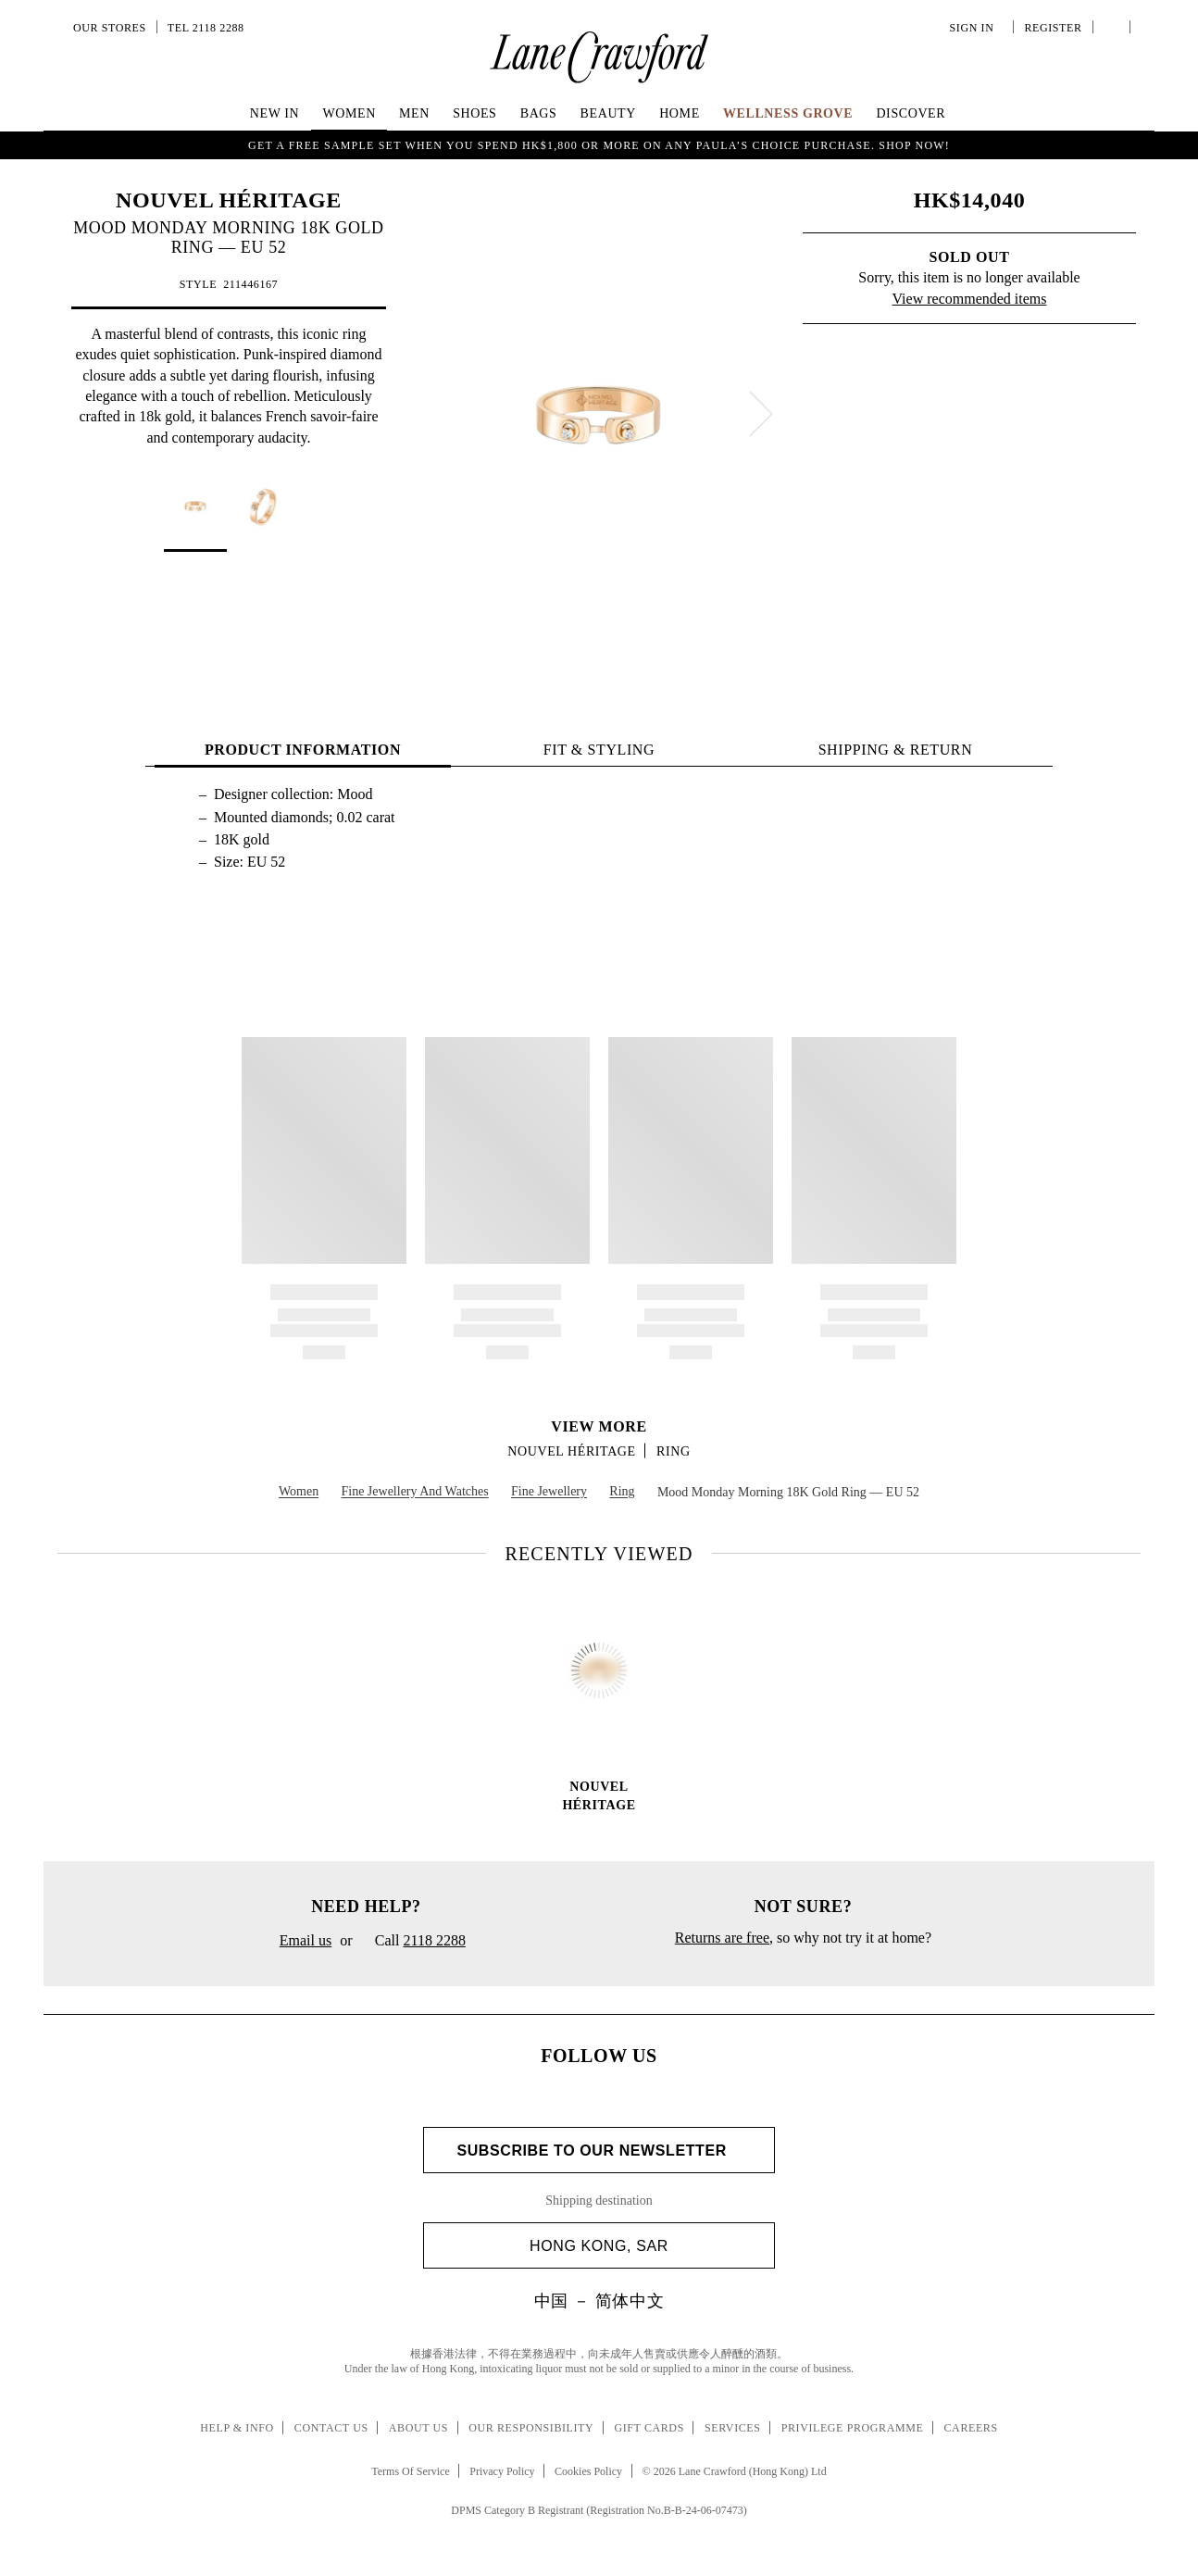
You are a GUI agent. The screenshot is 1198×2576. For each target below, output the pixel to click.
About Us (418, 2427)
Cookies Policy (588, 2471)
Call (413, 1942)
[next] (761, 414)
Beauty (608, 113)
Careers (971, 2427)
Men (414, 113)
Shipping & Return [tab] (895, 749)
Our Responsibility (530, 2427)
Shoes (474, 113)
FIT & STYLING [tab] (599, 749)
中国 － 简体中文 (599, 2301)
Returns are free (722, 1937)
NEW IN (275, 113)
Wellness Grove (788, 113)
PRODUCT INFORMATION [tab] (303, 749)
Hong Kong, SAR (645, 2246)
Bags (538, 113)
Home (679, 113)
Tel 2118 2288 (206, 27)
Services (733, 2427)
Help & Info (237, 2427)
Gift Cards (648, 2427)
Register (1050, 27)
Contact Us (331, 2427)
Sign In (975, 27)
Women (348, 113)
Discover (910, 113)
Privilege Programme (852, 2427)
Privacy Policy (501, 2471)
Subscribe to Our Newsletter (598, 2150)
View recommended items (969, 298)
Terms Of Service (410, 2471)
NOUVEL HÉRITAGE (229, 200)
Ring (673, 1451)
